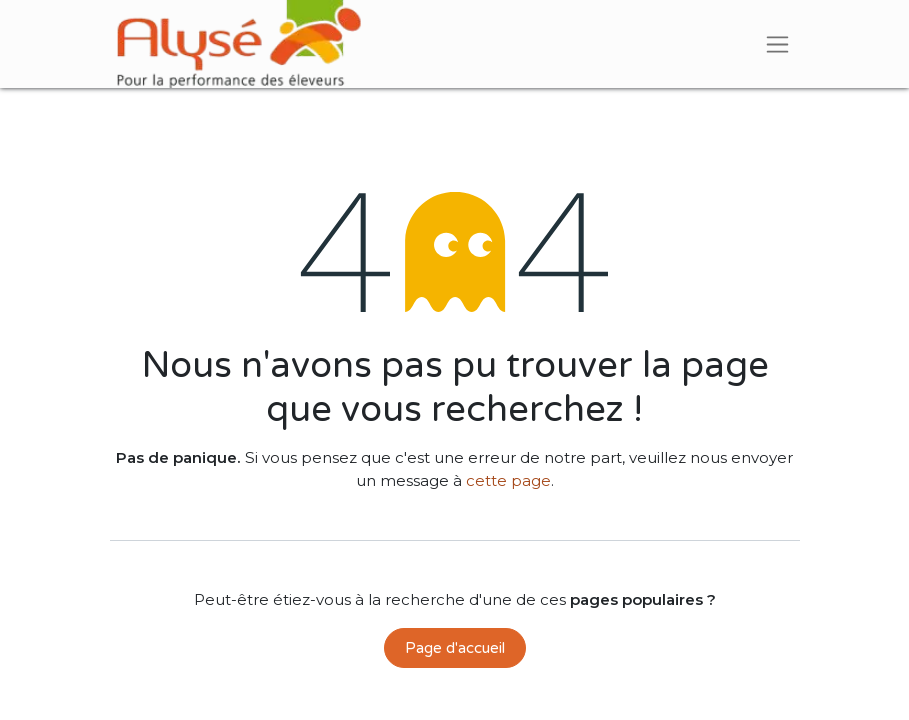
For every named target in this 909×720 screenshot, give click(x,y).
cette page (508, 480)
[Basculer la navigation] (777, 44)
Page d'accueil (455, 648)
